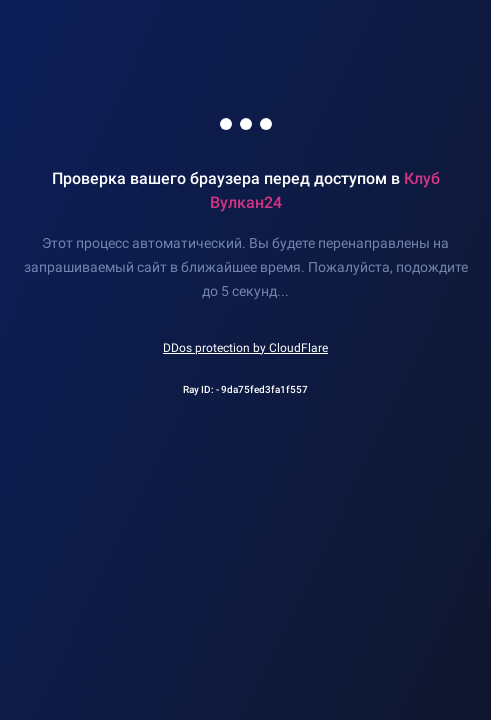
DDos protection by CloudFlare (245, 348)
